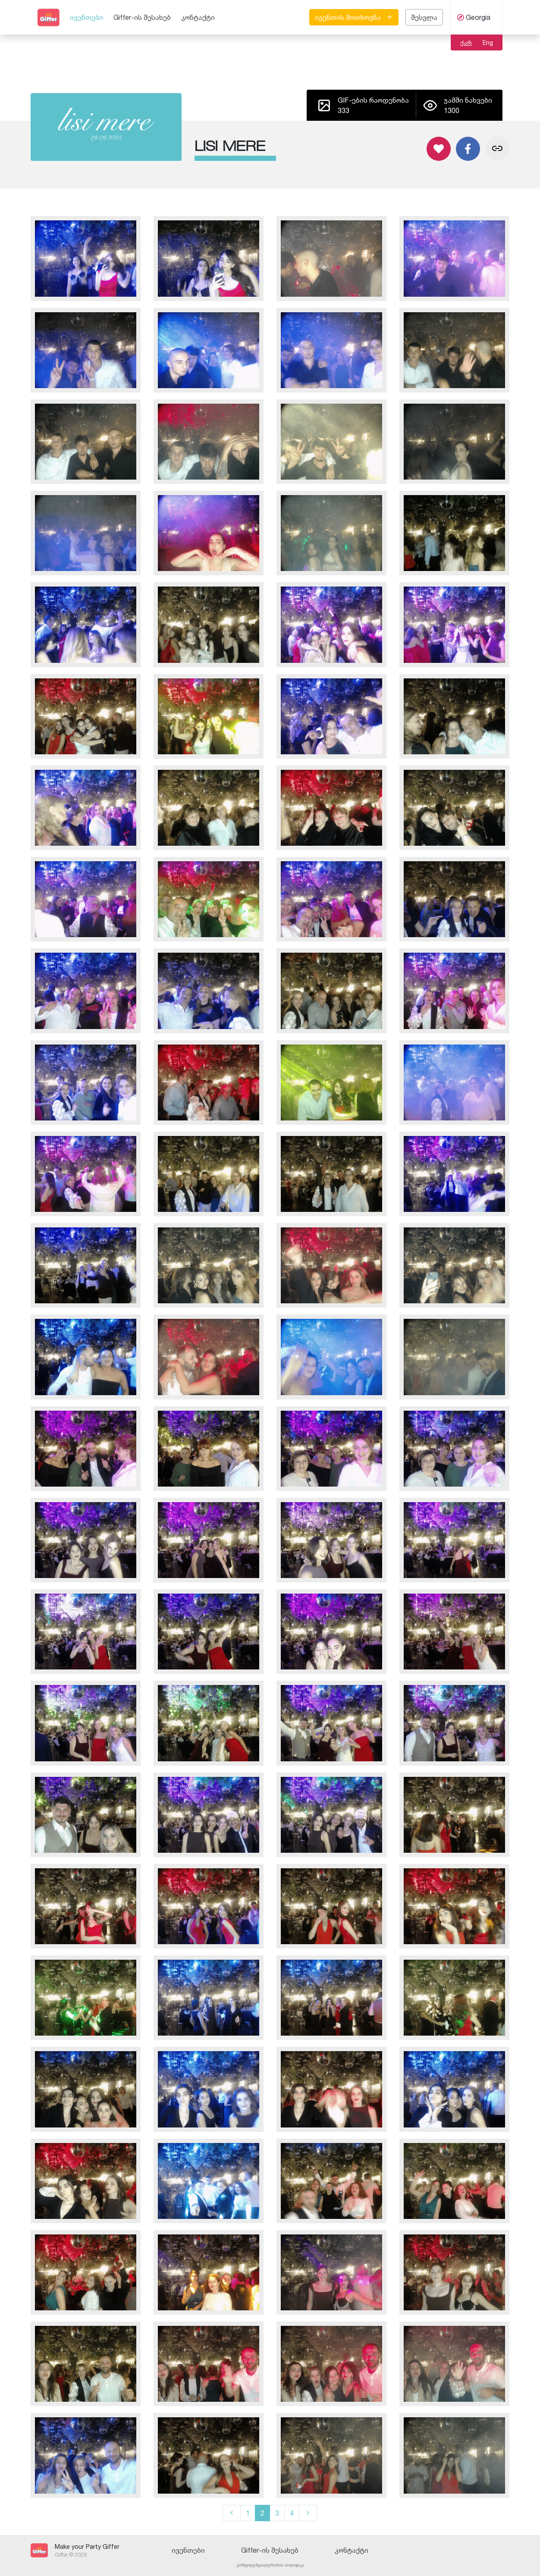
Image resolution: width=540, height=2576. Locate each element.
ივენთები (86, 17)
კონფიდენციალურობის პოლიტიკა (270, 2564)
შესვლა (424, 17)
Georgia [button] (473, 17)
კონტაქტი (198, 17)
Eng (488, 42)
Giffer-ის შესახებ (142, 17)
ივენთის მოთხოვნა (354, 17)
